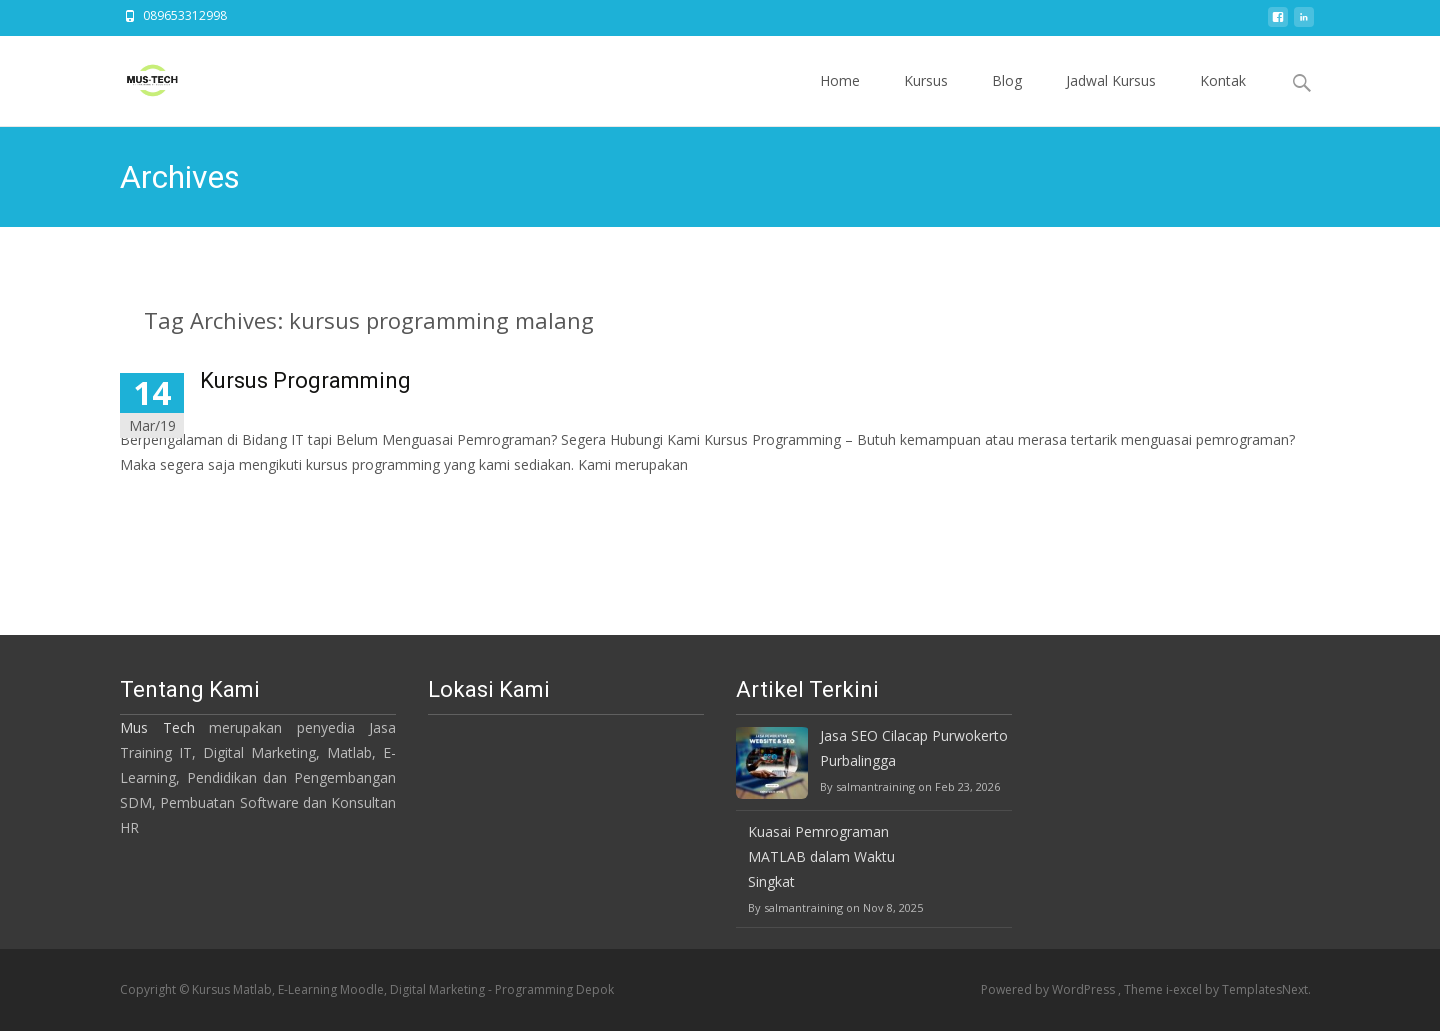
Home (840, 98)
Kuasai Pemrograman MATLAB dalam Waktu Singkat (821, 856)
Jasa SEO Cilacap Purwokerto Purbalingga (914, 748)
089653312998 (185, 15)
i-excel (1185, 989)
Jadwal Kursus (1111, 98)
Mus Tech (157, 727)
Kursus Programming (305, 380)
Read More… (164, 501)
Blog (1007, 98)
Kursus (926, 98)
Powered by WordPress (1049, 989)
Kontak (1223, 98)
